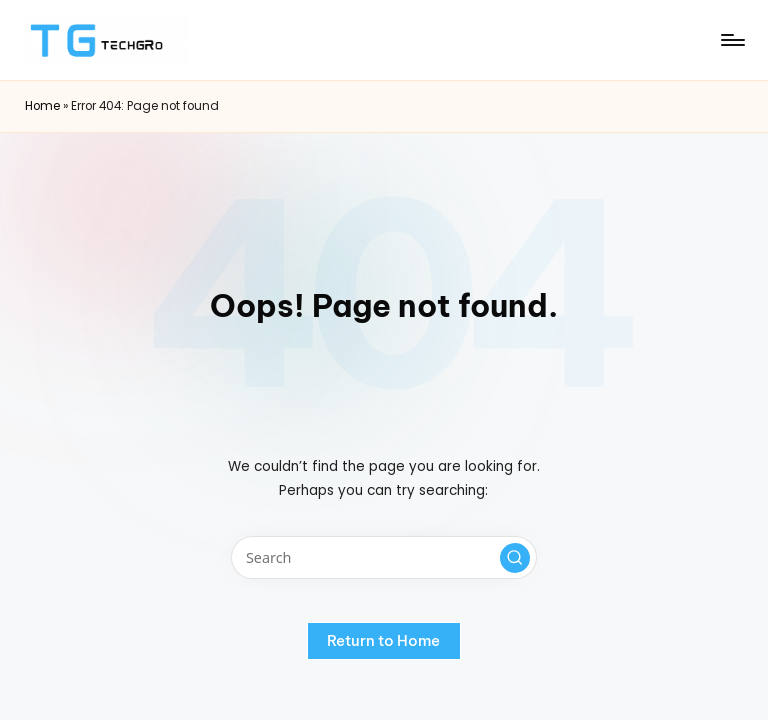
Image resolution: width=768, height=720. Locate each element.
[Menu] (731, 40)
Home (42, 106)
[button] (515, 558)
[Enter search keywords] (383, 557)
